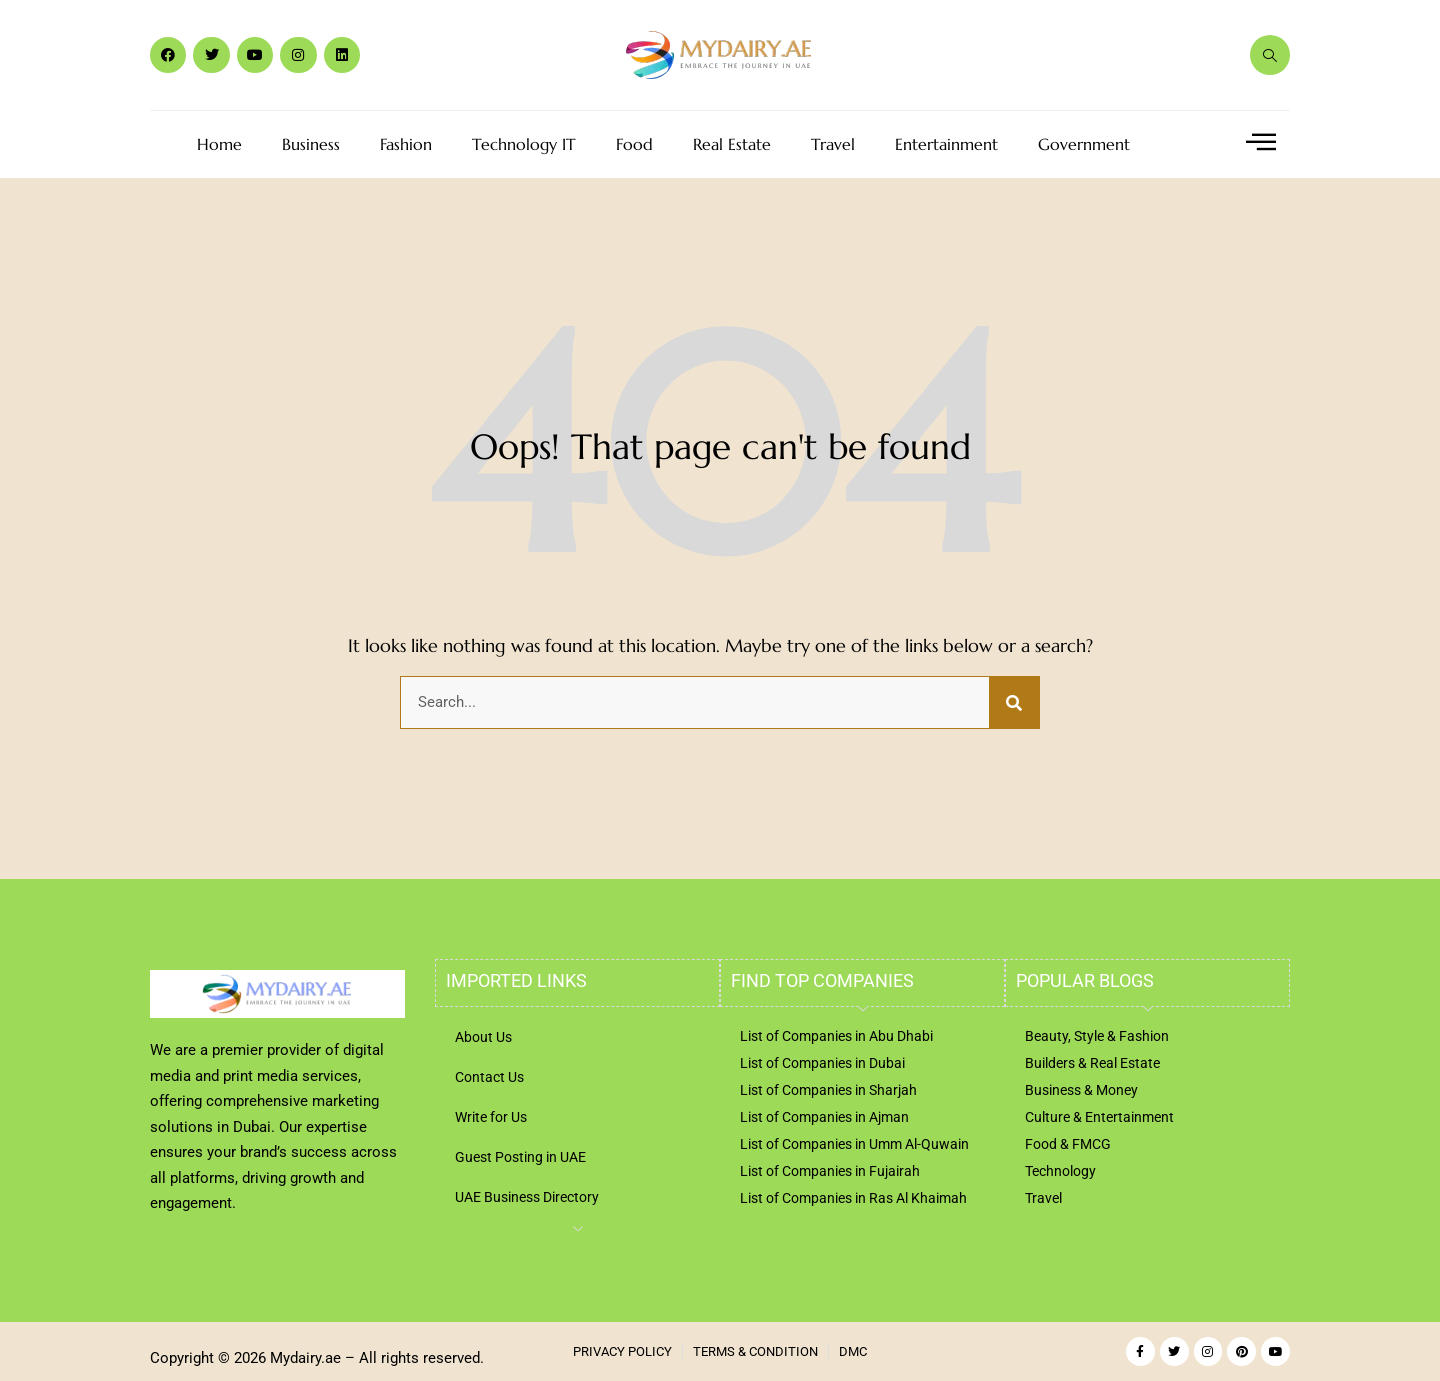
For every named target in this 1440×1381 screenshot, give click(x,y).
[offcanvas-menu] (1261, 142)
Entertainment (946, 144)
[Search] (1014, 703)
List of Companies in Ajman (824, 1117)
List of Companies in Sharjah (828, 1090)
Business (311, 144)
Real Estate (732, 144)
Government (1084, 144)
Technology (1060, 1171)
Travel (833, 144)
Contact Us (489, 1077)
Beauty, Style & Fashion (1097, 1036)
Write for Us (491, 1117)
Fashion (406, 144)
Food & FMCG (1068, 1144)
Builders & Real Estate (1092, 1063)
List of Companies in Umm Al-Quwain (854, 1144)
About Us (483, 1037)
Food (634, 144)
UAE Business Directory (527, 1197)
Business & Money (1081, 1090)
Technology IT (524, 144)
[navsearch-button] (1270, 55)
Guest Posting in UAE (520, 1157)
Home (219, 144)
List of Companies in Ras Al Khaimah (853, 1198)
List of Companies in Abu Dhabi (836, 1036)
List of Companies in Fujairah (830, 1171)
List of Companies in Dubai (822, 1063)
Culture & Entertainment (1099, 1117)
